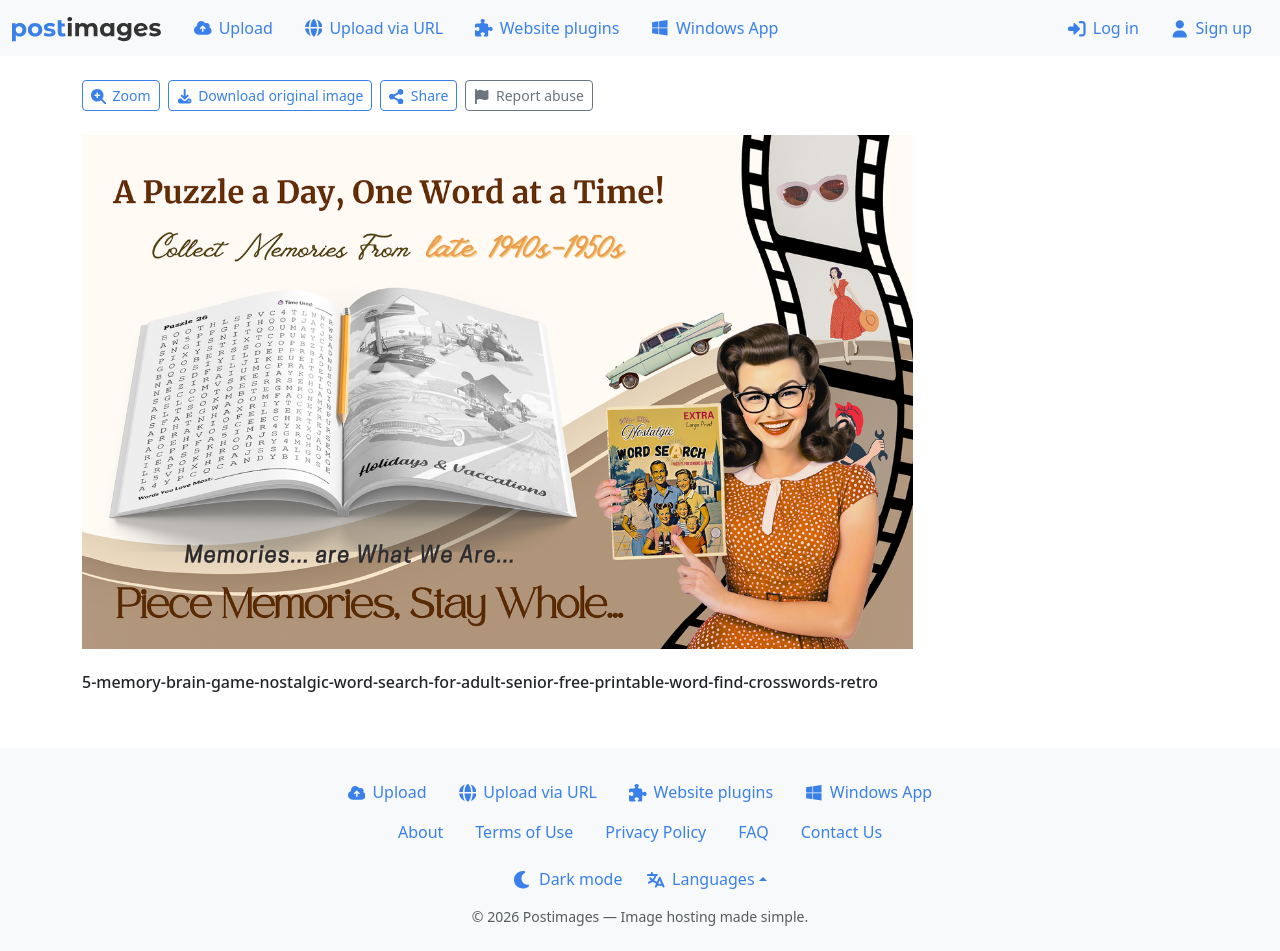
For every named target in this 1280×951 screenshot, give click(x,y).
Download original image (270, 95)
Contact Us (841, 832)
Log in (1103, 28)
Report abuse (528, 95)
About (420, 832)
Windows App (714, 28)
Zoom (121, 95)
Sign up (1211, 28)
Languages (700, 879)
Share (418, 95)
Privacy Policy (655, 832)
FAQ (753, 832)
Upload (233, 28)
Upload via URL (374, 28)
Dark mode (568, 879)
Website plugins (547, 28)
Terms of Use (524, 832)
